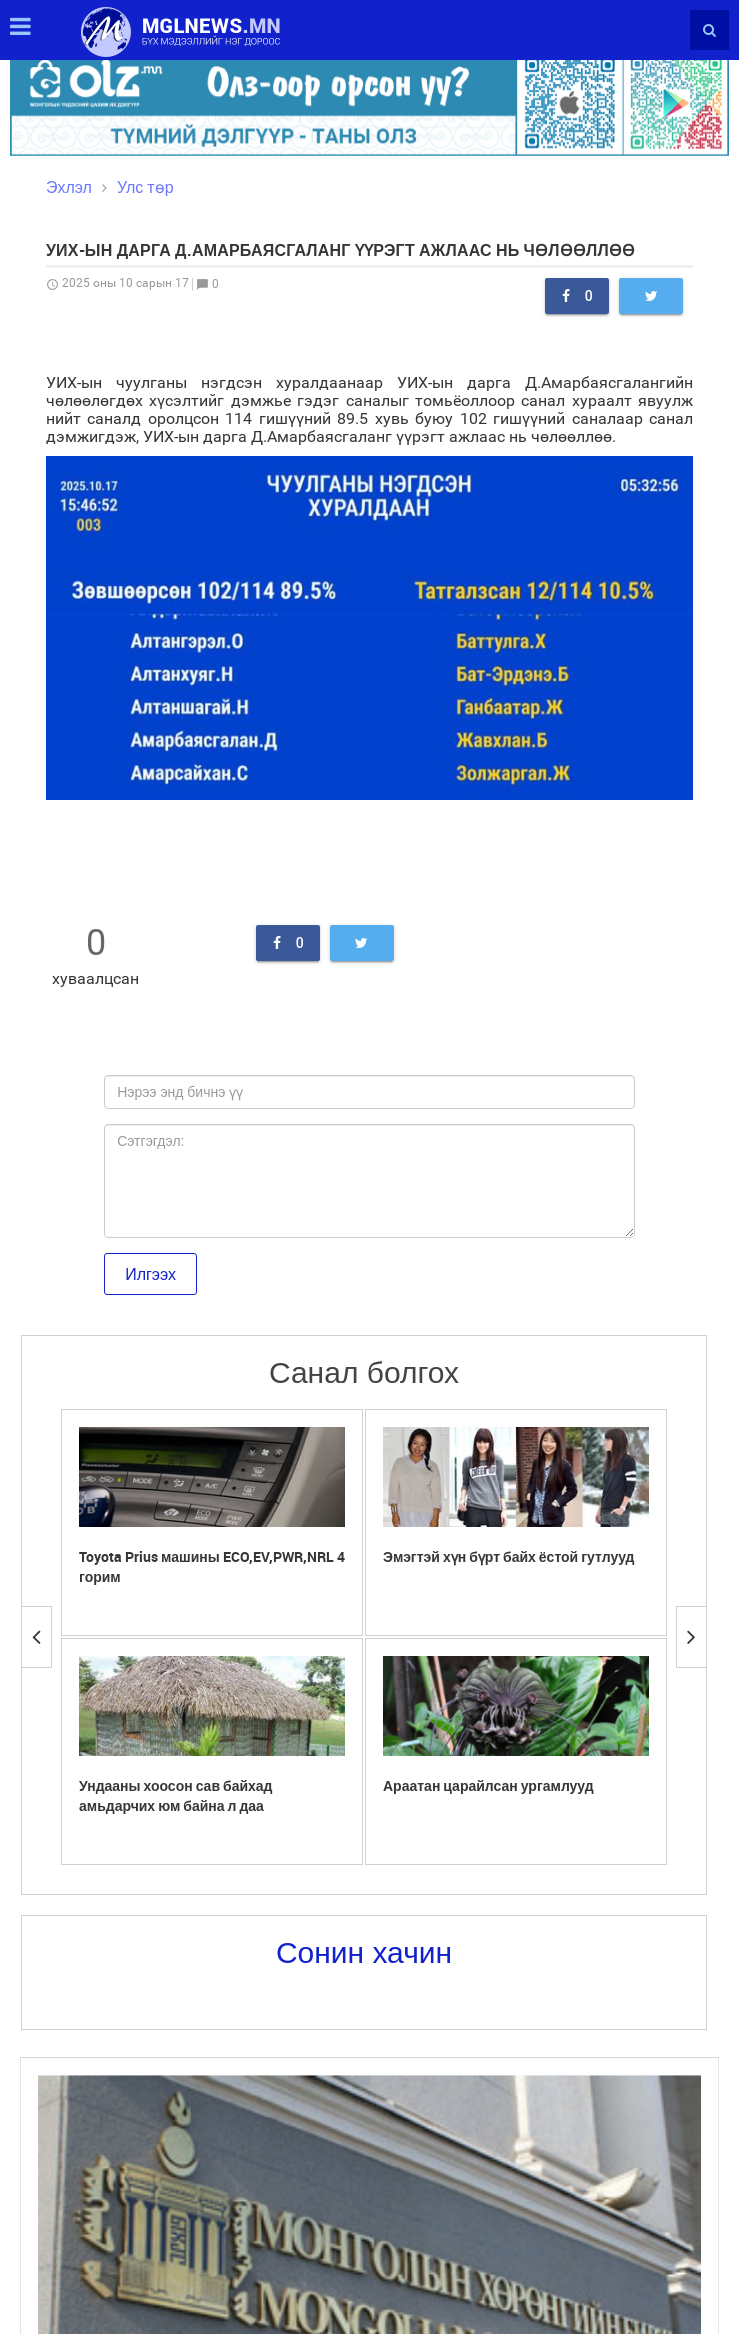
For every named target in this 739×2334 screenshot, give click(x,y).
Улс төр (145, 187)
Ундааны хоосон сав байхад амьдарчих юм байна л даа (176, 1795)
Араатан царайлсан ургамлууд (488, 1785)
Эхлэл (69, 187)
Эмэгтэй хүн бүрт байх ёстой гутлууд (509, 1556)
